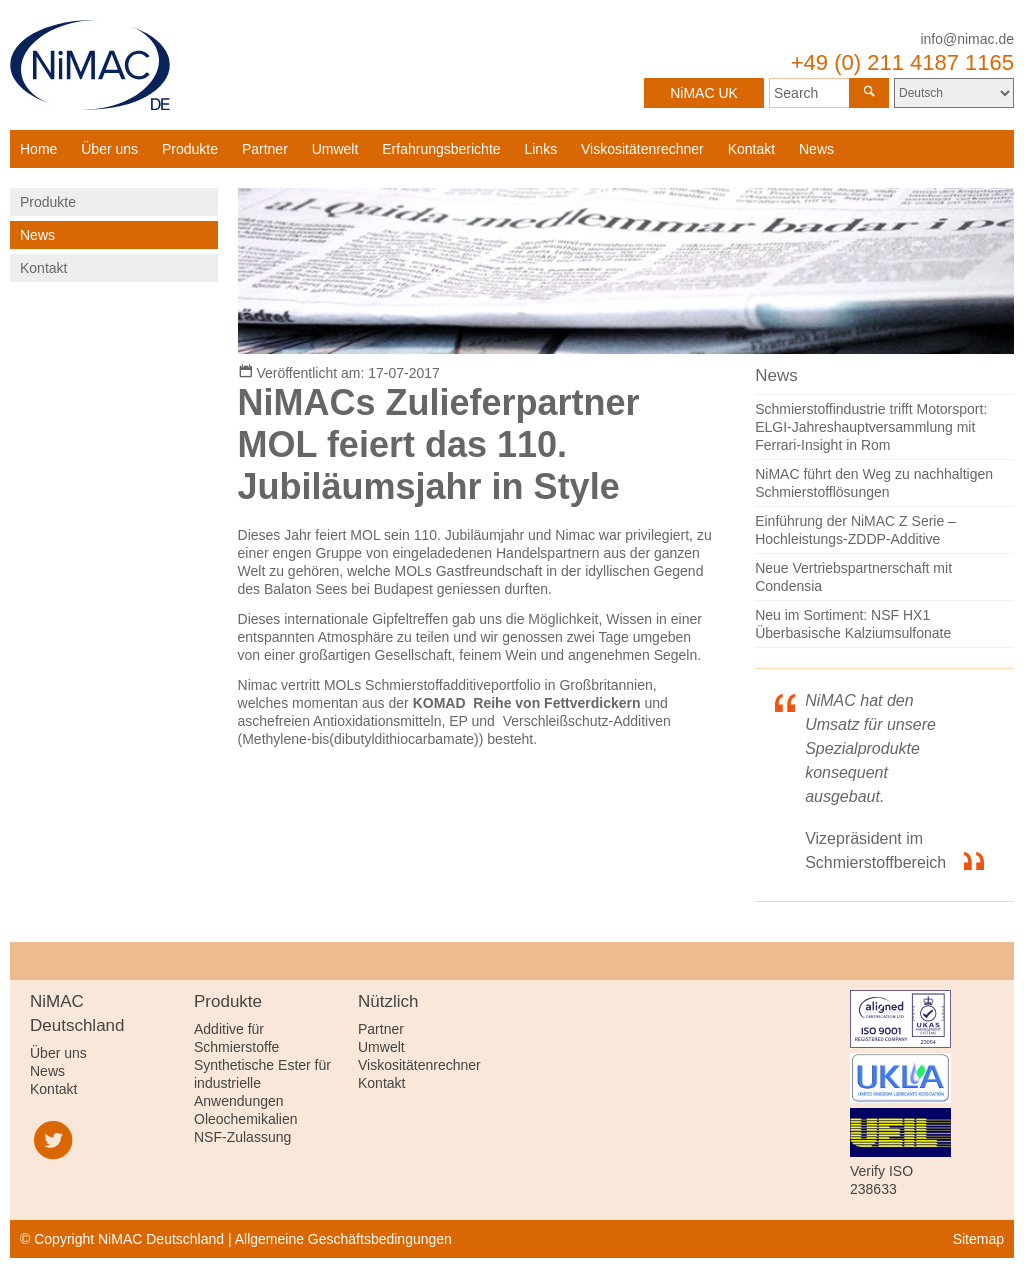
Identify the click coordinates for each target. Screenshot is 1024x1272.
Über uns (109, 149)
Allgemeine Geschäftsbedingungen (343, 1239)
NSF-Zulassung (242, 1137)
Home (38, 149)
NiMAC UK (704, 93)
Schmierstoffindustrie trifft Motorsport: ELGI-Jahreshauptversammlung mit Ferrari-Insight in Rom (871, 427)
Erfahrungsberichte (441, 149)
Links (540, 149)
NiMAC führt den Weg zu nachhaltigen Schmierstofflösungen (874, 483)
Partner (265, 149)
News (816, 149)
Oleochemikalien (246, 1119)
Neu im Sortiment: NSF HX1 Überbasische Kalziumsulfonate (853, 624)
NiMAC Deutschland (90, 65)
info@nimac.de (967, 39)
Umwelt (335, 149)
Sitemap (978, 1239)
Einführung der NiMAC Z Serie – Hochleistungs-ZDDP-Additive (855, 530)
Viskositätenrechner (642, 149)
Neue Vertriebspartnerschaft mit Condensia (853, 577)
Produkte (190, 149)
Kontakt (751, 149)
